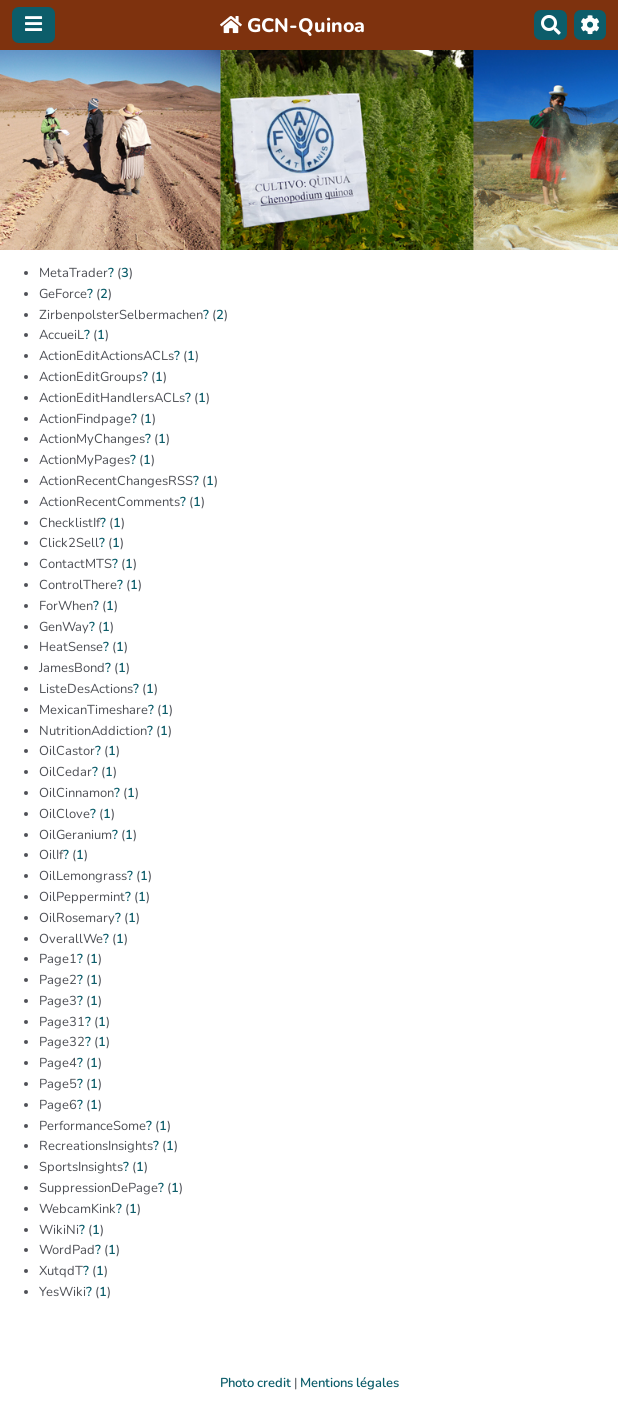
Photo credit (255, 1383)
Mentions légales (349, 1383)
